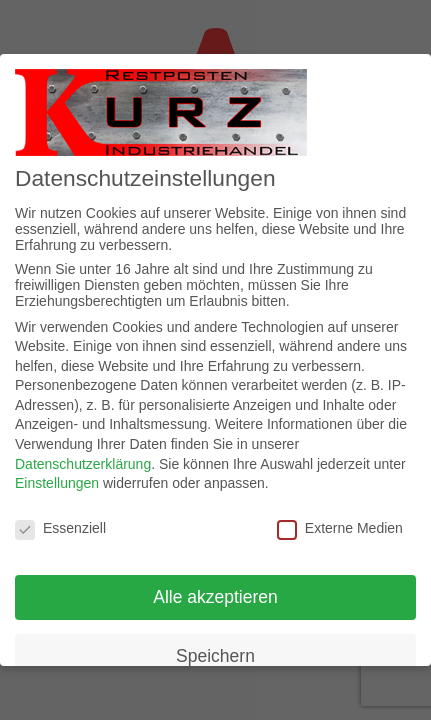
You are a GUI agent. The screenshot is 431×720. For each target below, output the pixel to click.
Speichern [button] (215, 656)
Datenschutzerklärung (83, 464)
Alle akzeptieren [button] (215, 597)
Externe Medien (340, 528)
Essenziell (60, 528)
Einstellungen (57, 483)
